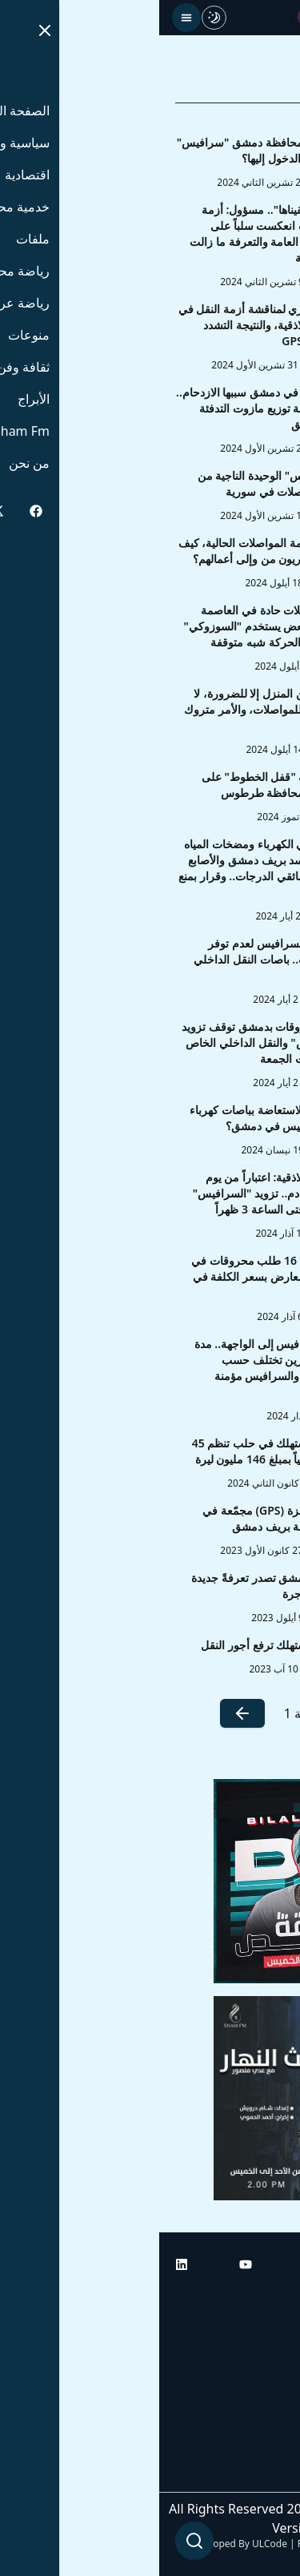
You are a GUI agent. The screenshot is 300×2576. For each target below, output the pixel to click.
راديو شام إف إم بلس (228, 2431)
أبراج (271, 2341)
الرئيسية (262, 2296)
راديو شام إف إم (241, 2386)
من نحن (263, 2476)
